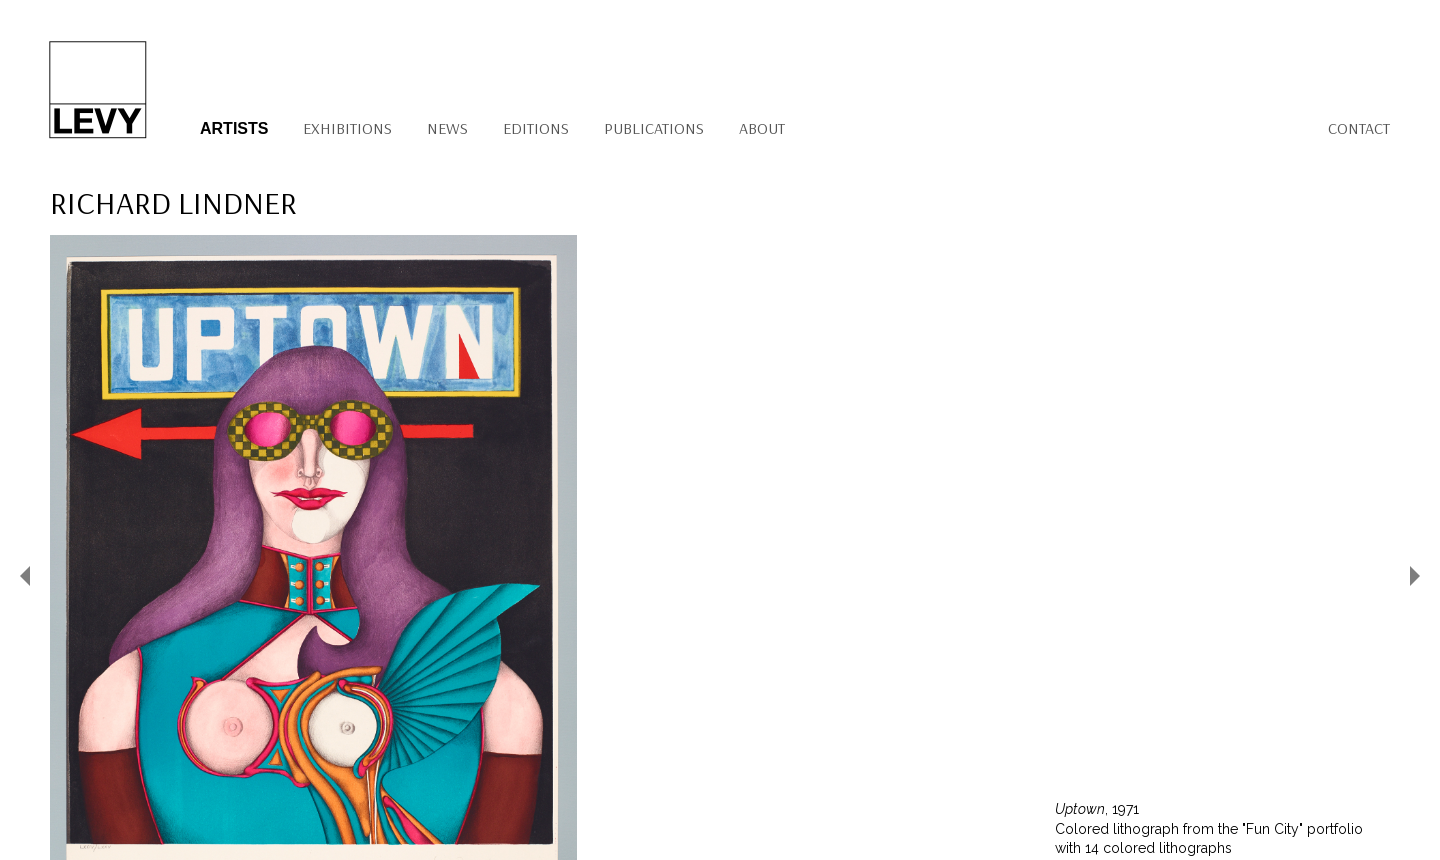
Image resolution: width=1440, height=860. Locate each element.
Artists (234, 128)
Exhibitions (347, 128)
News (447, 128)
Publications (654, 128)
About (762, 128)
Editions (536, 128)
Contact (1359, 128)
